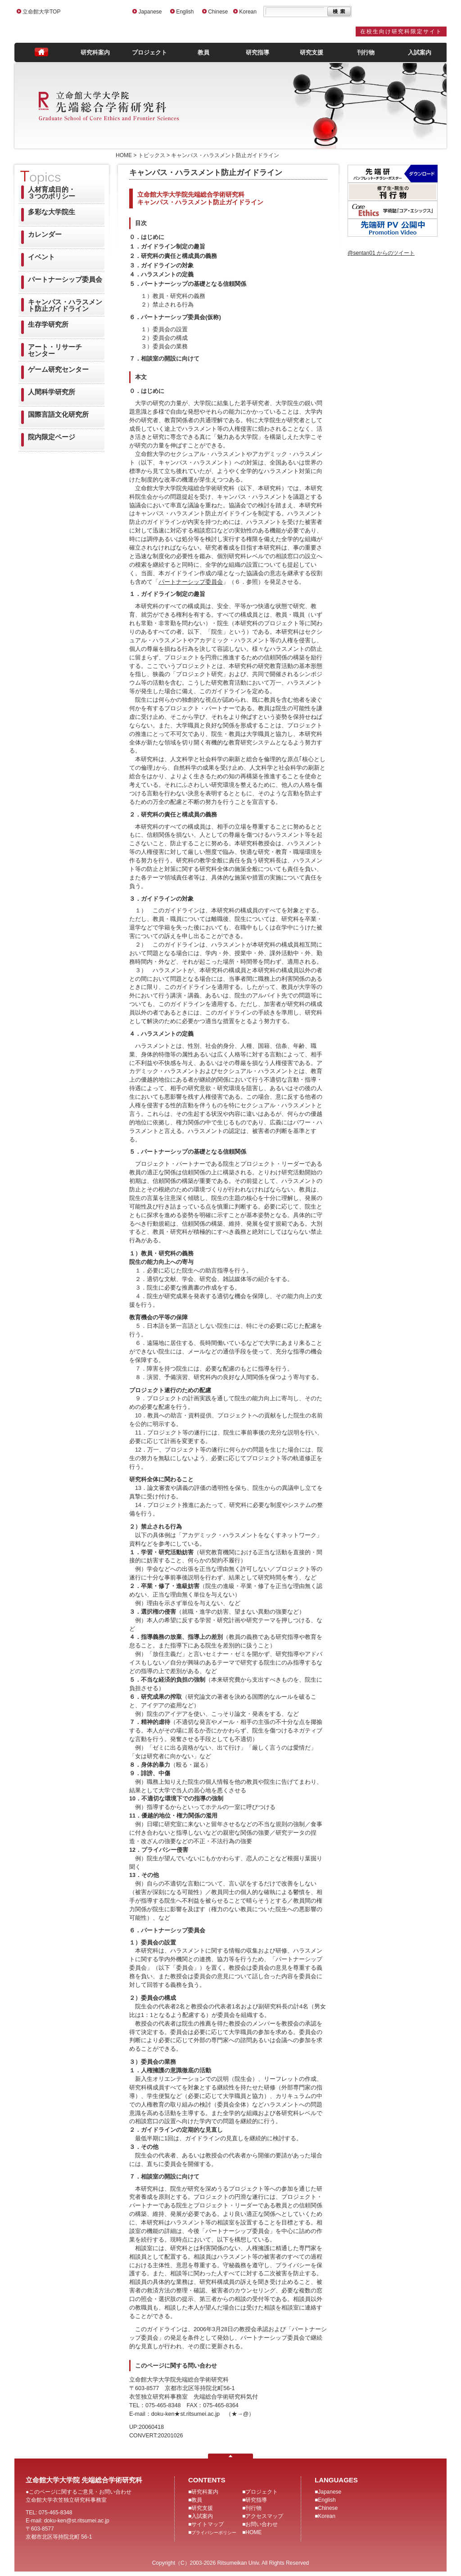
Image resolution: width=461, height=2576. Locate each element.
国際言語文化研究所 (58, 414)
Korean (248, 12)
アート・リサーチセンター (55, 350)
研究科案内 (95, 52)
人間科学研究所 (51, 392)
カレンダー (45, 234)
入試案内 (419, 52)
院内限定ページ (51, 437)
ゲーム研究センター (58, 369)
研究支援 (311, 52)
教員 (203, 52)
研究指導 (257, 52)
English (185, 12)
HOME (253, 2532)
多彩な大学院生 (51, 212)
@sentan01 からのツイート (381, 253)
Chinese (218, 12)
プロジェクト (149, 52)
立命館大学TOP (41, 12)
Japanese (150, 12)
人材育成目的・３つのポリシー (51, 192)
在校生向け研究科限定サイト (401, 31)
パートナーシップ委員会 (65, 279)
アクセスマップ (264, 2516)
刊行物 (366, 52)
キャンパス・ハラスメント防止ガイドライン (65, 305)
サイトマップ (207, 2524)
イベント (41, 257)
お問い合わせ (261, 2524)
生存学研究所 (48, 324)
